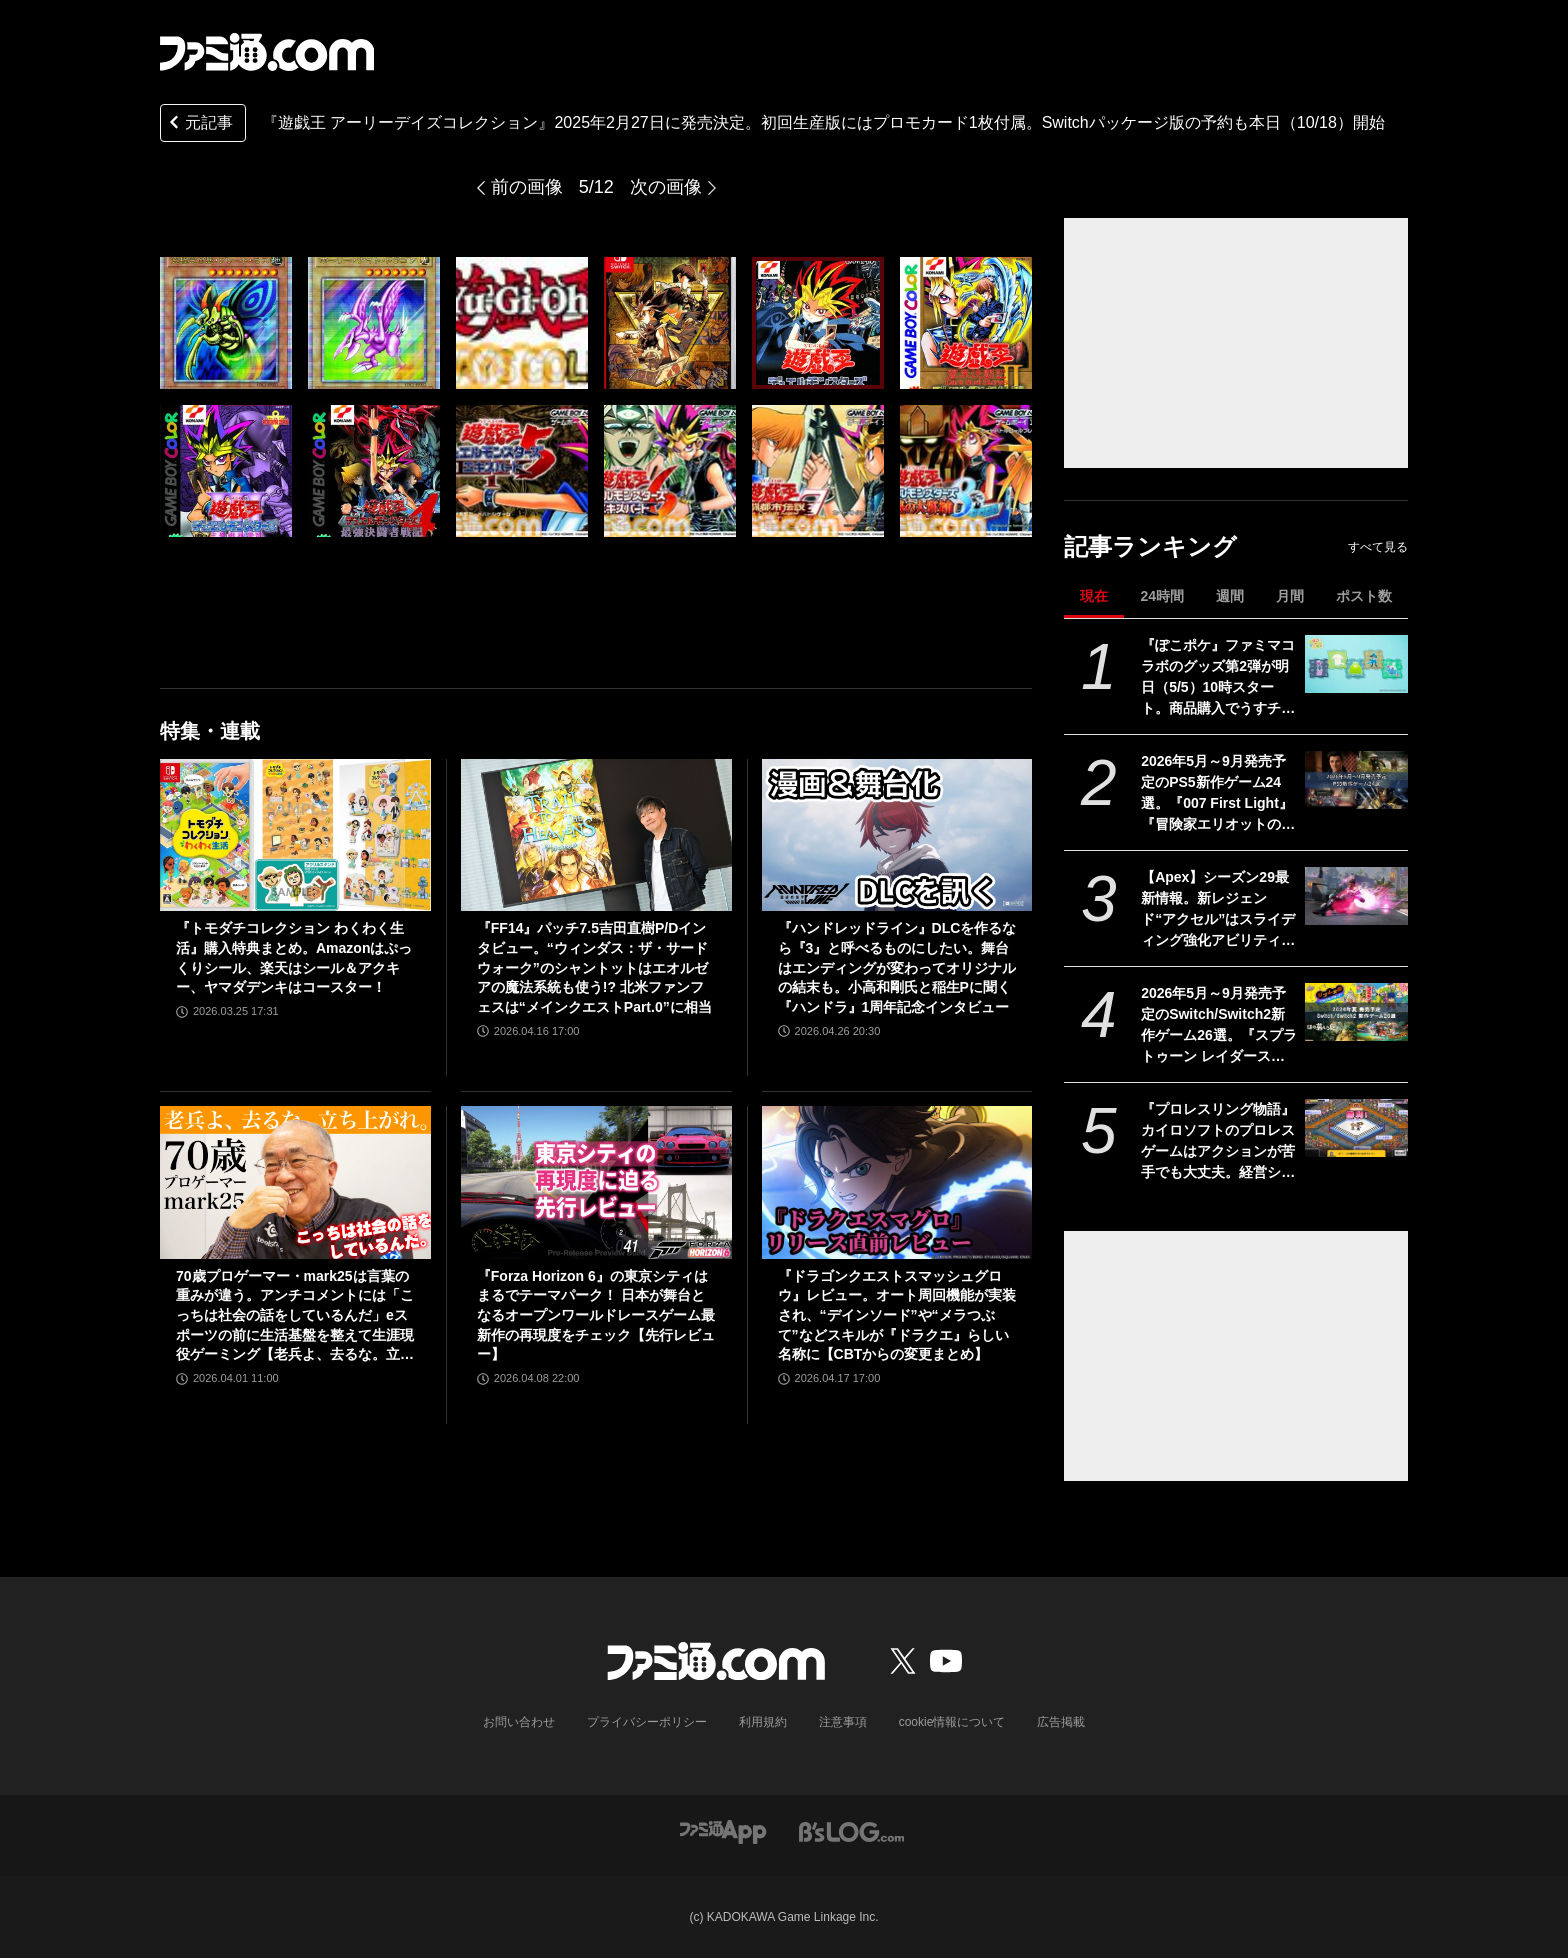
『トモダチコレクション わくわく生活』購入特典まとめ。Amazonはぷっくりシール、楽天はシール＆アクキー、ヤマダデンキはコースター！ (294, 957)
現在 (1094, 596)
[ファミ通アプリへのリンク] (723, 1830)
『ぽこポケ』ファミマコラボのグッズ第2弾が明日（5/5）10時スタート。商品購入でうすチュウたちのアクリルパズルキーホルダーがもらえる (1218, 678)
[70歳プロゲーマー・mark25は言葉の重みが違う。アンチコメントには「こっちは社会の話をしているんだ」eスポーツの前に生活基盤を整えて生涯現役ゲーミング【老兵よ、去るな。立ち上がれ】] (295, 1182)
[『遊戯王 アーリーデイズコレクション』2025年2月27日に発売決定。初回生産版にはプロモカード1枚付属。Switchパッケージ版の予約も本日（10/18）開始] (226, 323)
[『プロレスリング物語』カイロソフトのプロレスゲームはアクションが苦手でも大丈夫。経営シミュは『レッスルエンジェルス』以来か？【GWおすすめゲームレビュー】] (1356, 1128)
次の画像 (666, 187)
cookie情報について (952, 1722)
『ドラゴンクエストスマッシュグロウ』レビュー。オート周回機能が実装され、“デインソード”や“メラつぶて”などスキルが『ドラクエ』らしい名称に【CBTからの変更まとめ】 (897, 1315)
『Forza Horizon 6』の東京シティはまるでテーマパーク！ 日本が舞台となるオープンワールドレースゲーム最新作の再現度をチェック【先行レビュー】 (596, 1315)
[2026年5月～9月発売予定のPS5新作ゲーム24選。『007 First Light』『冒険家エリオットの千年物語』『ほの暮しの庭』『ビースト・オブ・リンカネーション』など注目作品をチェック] (1356, 780)
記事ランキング (1150, 546)
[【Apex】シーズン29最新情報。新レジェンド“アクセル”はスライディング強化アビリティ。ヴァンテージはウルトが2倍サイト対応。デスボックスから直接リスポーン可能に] (1356, 896)
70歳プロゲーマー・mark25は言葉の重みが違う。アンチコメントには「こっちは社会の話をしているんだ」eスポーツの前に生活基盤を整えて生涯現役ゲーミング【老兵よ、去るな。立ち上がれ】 (295, 1316)
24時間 (1162, 596)
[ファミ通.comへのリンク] (267, 52)
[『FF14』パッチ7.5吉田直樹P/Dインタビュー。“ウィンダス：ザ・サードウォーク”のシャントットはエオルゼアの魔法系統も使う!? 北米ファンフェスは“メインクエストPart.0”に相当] (596, 835)
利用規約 (763, 1722)
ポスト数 (1364, 596)
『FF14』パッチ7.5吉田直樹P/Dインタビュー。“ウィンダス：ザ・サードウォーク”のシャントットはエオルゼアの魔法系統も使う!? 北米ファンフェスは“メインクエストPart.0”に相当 (594, 967)
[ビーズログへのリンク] (851, 1830)
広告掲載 (1061, 1722)
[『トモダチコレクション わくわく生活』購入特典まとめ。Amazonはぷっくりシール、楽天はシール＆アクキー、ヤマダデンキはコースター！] (295, 835)
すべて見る (1378, 547)
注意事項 (843, 1722)
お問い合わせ (519, 1722)
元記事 (199, 124)
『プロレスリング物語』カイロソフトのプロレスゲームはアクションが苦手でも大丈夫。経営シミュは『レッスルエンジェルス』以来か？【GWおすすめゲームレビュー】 (1218, 1142)
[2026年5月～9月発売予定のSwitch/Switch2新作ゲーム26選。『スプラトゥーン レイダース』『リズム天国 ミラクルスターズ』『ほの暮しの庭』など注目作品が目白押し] (1356, 1012)
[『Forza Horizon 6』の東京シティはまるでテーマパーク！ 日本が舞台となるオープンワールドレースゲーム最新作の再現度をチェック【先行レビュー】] (596, 1182)
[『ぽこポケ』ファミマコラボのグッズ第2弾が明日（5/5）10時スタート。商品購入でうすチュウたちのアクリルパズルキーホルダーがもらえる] (1356, 664)
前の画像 (527, 187)
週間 (1230, 596)
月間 (1290, 596)
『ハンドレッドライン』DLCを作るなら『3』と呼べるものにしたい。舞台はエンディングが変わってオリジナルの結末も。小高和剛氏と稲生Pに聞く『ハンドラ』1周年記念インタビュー (897, 967)
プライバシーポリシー (647, 1722)
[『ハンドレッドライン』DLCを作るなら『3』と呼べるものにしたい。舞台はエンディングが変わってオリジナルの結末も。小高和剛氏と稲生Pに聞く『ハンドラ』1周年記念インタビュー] (897, 835)
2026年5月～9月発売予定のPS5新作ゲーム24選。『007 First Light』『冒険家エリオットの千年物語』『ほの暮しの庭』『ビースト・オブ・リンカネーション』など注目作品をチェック (1218, 794)
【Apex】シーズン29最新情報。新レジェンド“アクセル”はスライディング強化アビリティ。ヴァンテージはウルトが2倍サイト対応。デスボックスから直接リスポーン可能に (1218, 910)
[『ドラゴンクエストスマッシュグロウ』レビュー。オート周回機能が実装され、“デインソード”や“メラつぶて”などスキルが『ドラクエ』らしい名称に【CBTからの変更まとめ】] (897, 1182)
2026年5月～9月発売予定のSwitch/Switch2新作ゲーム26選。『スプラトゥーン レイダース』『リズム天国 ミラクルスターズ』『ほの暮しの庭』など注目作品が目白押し (1219, 1026)
